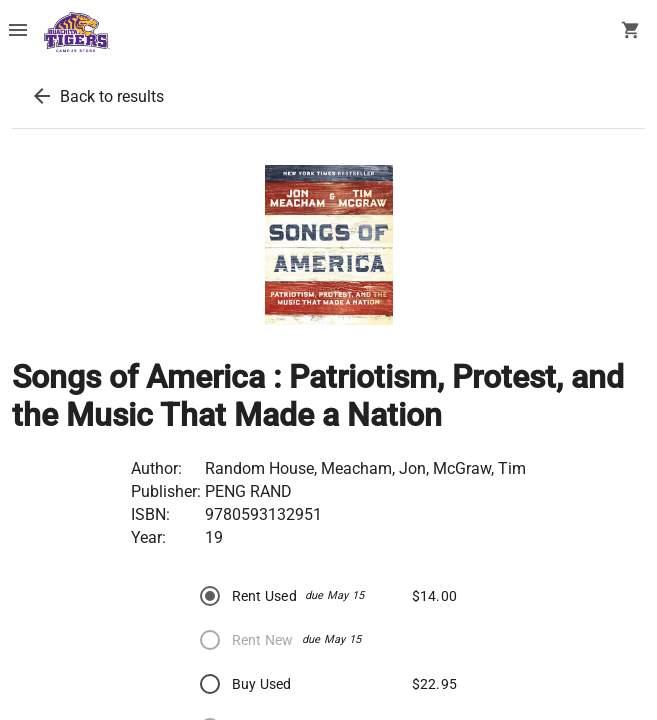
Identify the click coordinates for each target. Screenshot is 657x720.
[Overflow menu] (18, 32)
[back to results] (42, 96)
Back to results (112, 96)
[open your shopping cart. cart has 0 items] (631, 32)
